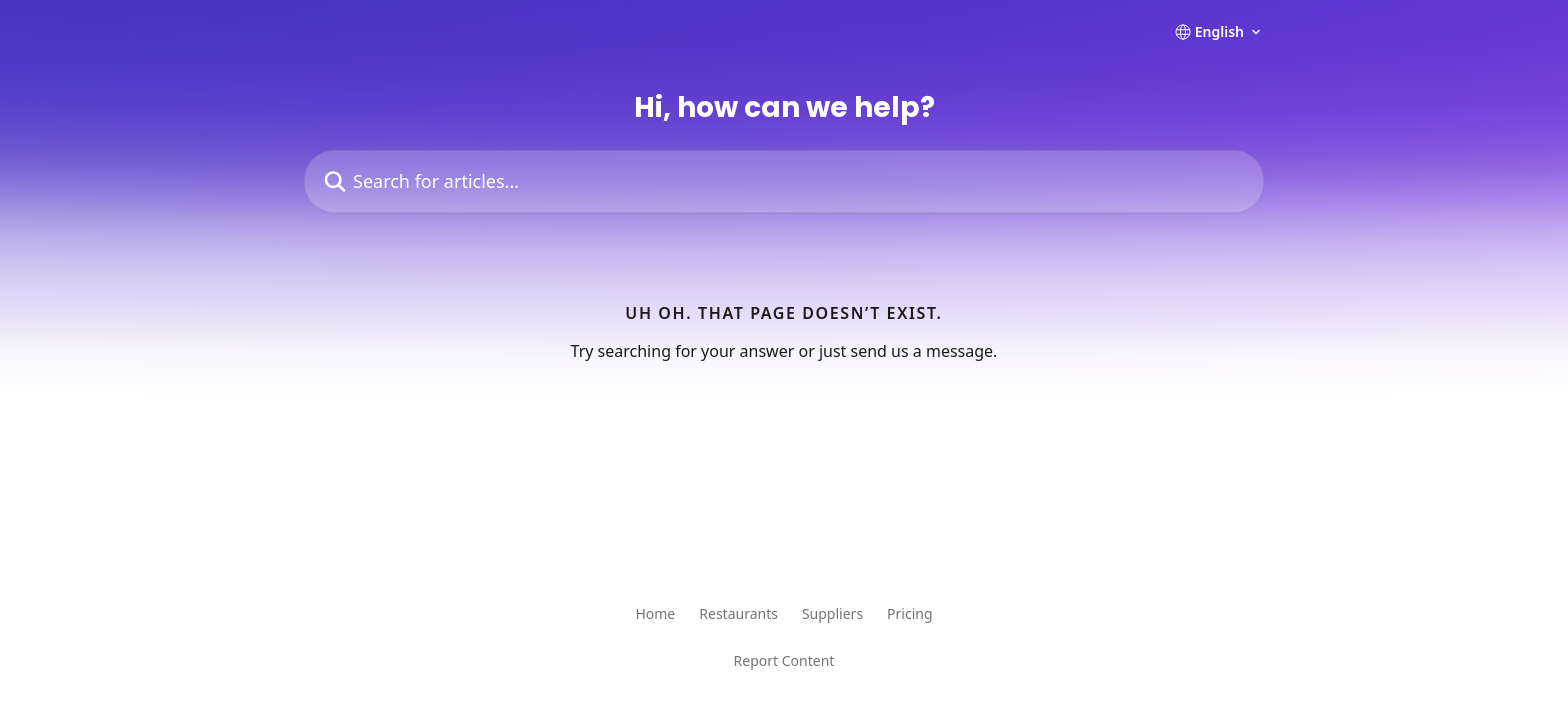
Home (655, 613)
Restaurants (738, 613)
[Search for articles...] (784, 181)
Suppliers (832, 613)
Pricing (909, 613)
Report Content (784, 660)
